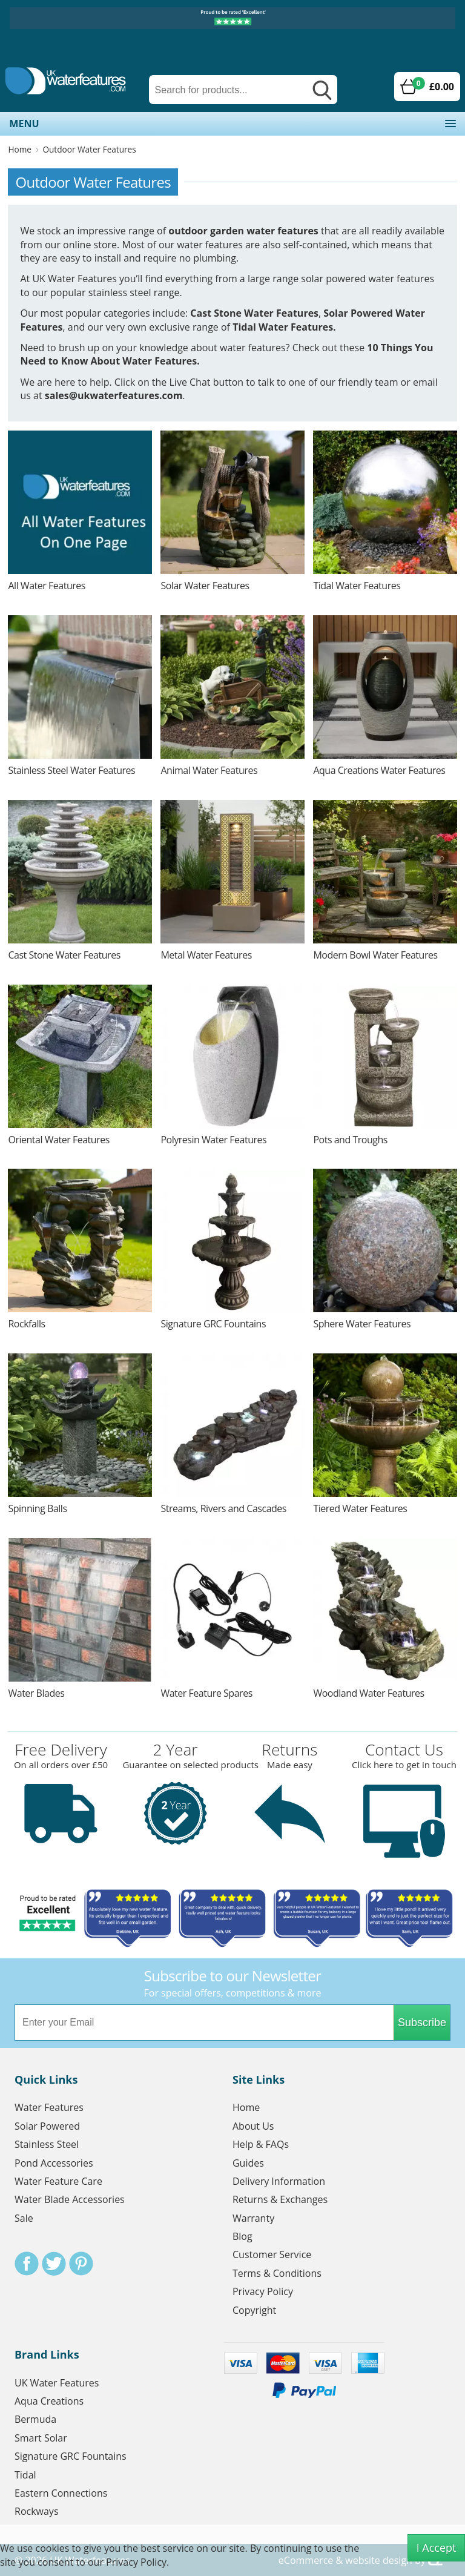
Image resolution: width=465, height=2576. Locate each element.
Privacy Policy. (137, 2562)
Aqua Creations (49, 2401)
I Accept (437, 2547)
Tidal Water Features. (284, 327)
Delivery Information (278, 2181)
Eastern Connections (61, 2493)
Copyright (254, 2310)
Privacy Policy (262, 2291)
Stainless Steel (47, 2144)
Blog (242, 2236)
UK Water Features (57, 2382)
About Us (253, 2126)
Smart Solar (41, 2438)
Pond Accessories (54, 2163)
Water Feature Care (58, 2181)
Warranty (253, 2218)
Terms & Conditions (277, 2273)
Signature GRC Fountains (71, 2456)
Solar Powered (47, 2126)
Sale (24, 2218)
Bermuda (35, 2419)
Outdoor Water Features (89, 149)
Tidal (25, 2475)
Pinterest (81, 2263)
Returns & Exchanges (280, 2199)
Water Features (49, 2107)
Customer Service (271, 2254)
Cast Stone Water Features (254, 313)
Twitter (54, 2263)
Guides (248, 2163)
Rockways (37, 2511)
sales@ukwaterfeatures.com (114, 395)
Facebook (27, 2263)
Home (19, 149)
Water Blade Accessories (70, 2199)
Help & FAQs (260, 2144)
